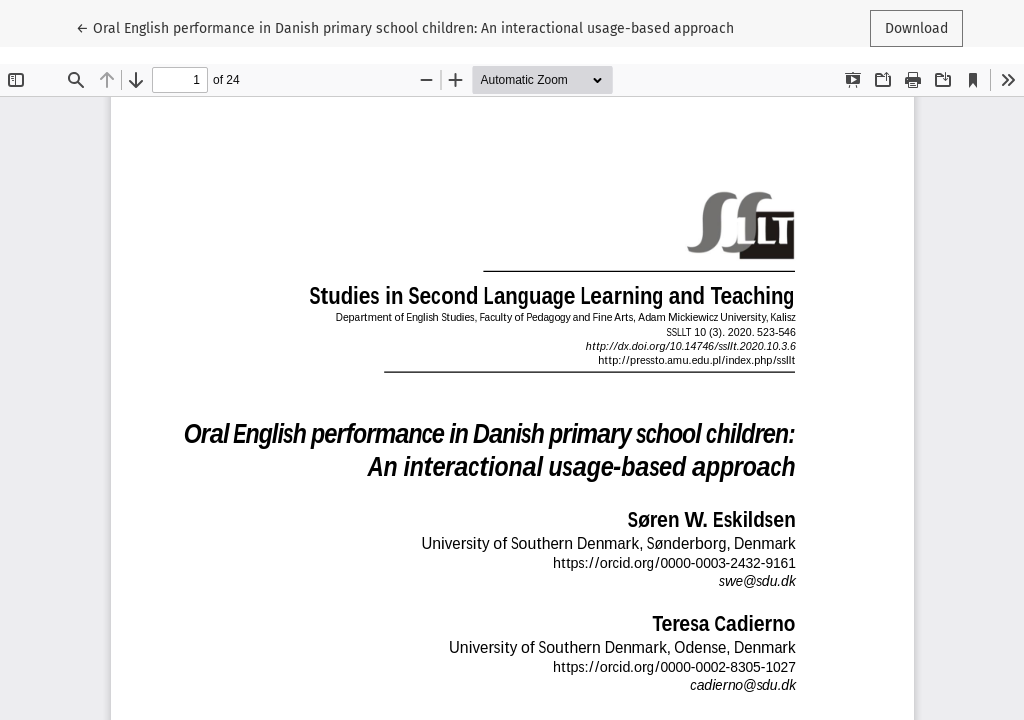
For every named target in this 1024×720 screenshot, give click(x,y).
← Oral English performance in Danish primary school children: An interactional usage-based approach (405, 27)
